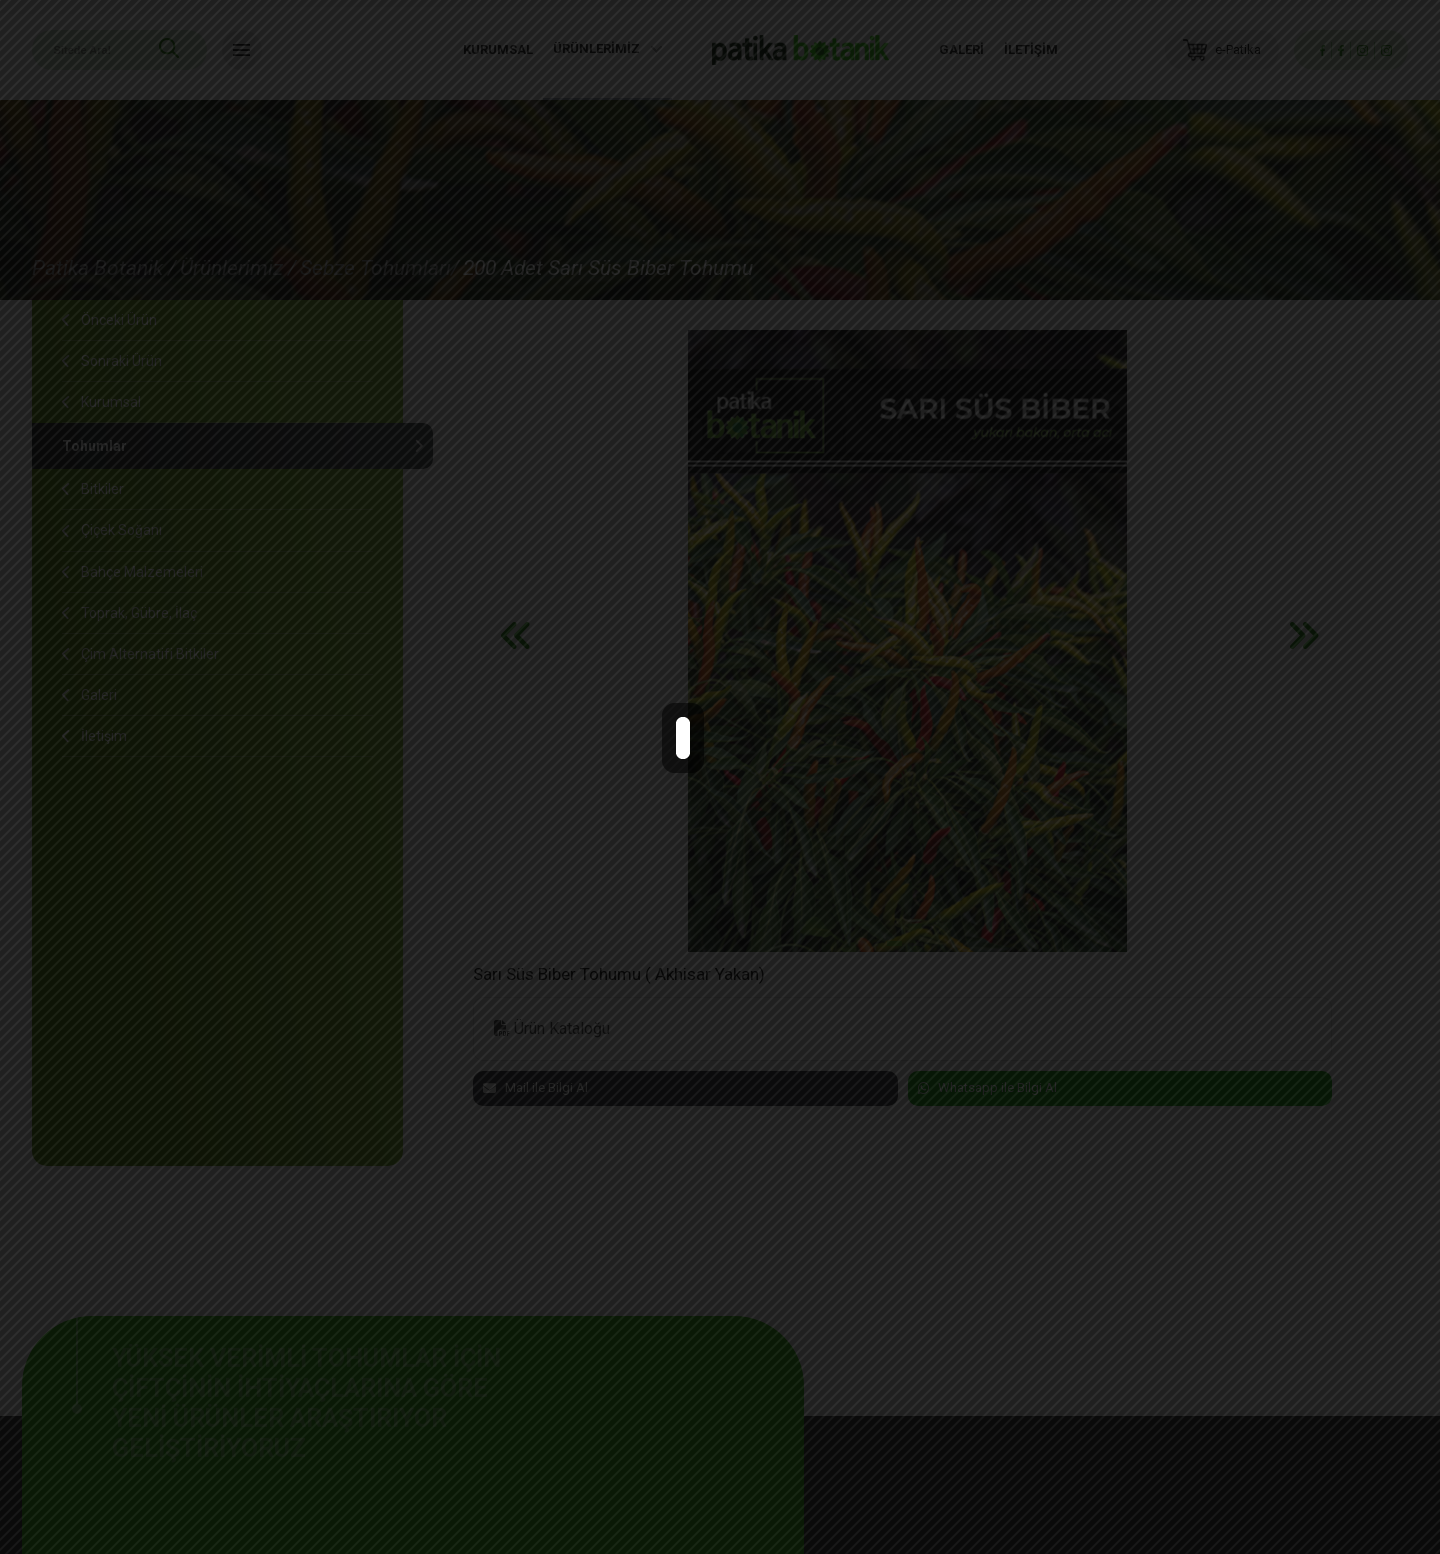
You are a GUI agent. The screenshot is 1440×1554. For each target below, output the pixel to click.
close (731, 758)
